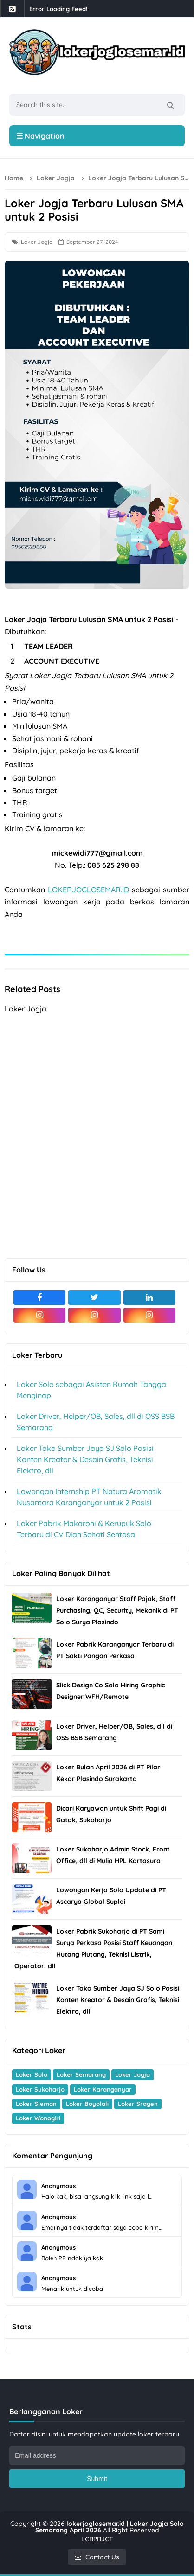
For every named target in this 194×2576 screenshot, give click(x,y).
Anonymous (58, 2185)
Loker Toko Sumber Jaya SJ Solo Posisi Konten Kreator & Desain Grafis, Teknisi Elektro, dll (85, 1459)
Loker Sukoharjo (40, 2089)
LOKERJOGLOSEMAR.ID (88, 889)
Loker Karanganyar (103, 2089)
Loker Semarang (81, 2074)
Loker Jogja (36, 241)
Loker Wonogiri (38, 2118)
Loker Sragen (138, 2103)
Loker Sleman (36, 2103)
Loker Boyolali (87, 2103)
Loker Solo (31, 2074)
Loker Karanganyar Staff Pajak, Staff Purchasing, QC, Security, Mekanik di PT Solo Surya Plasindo (117, 1610)
